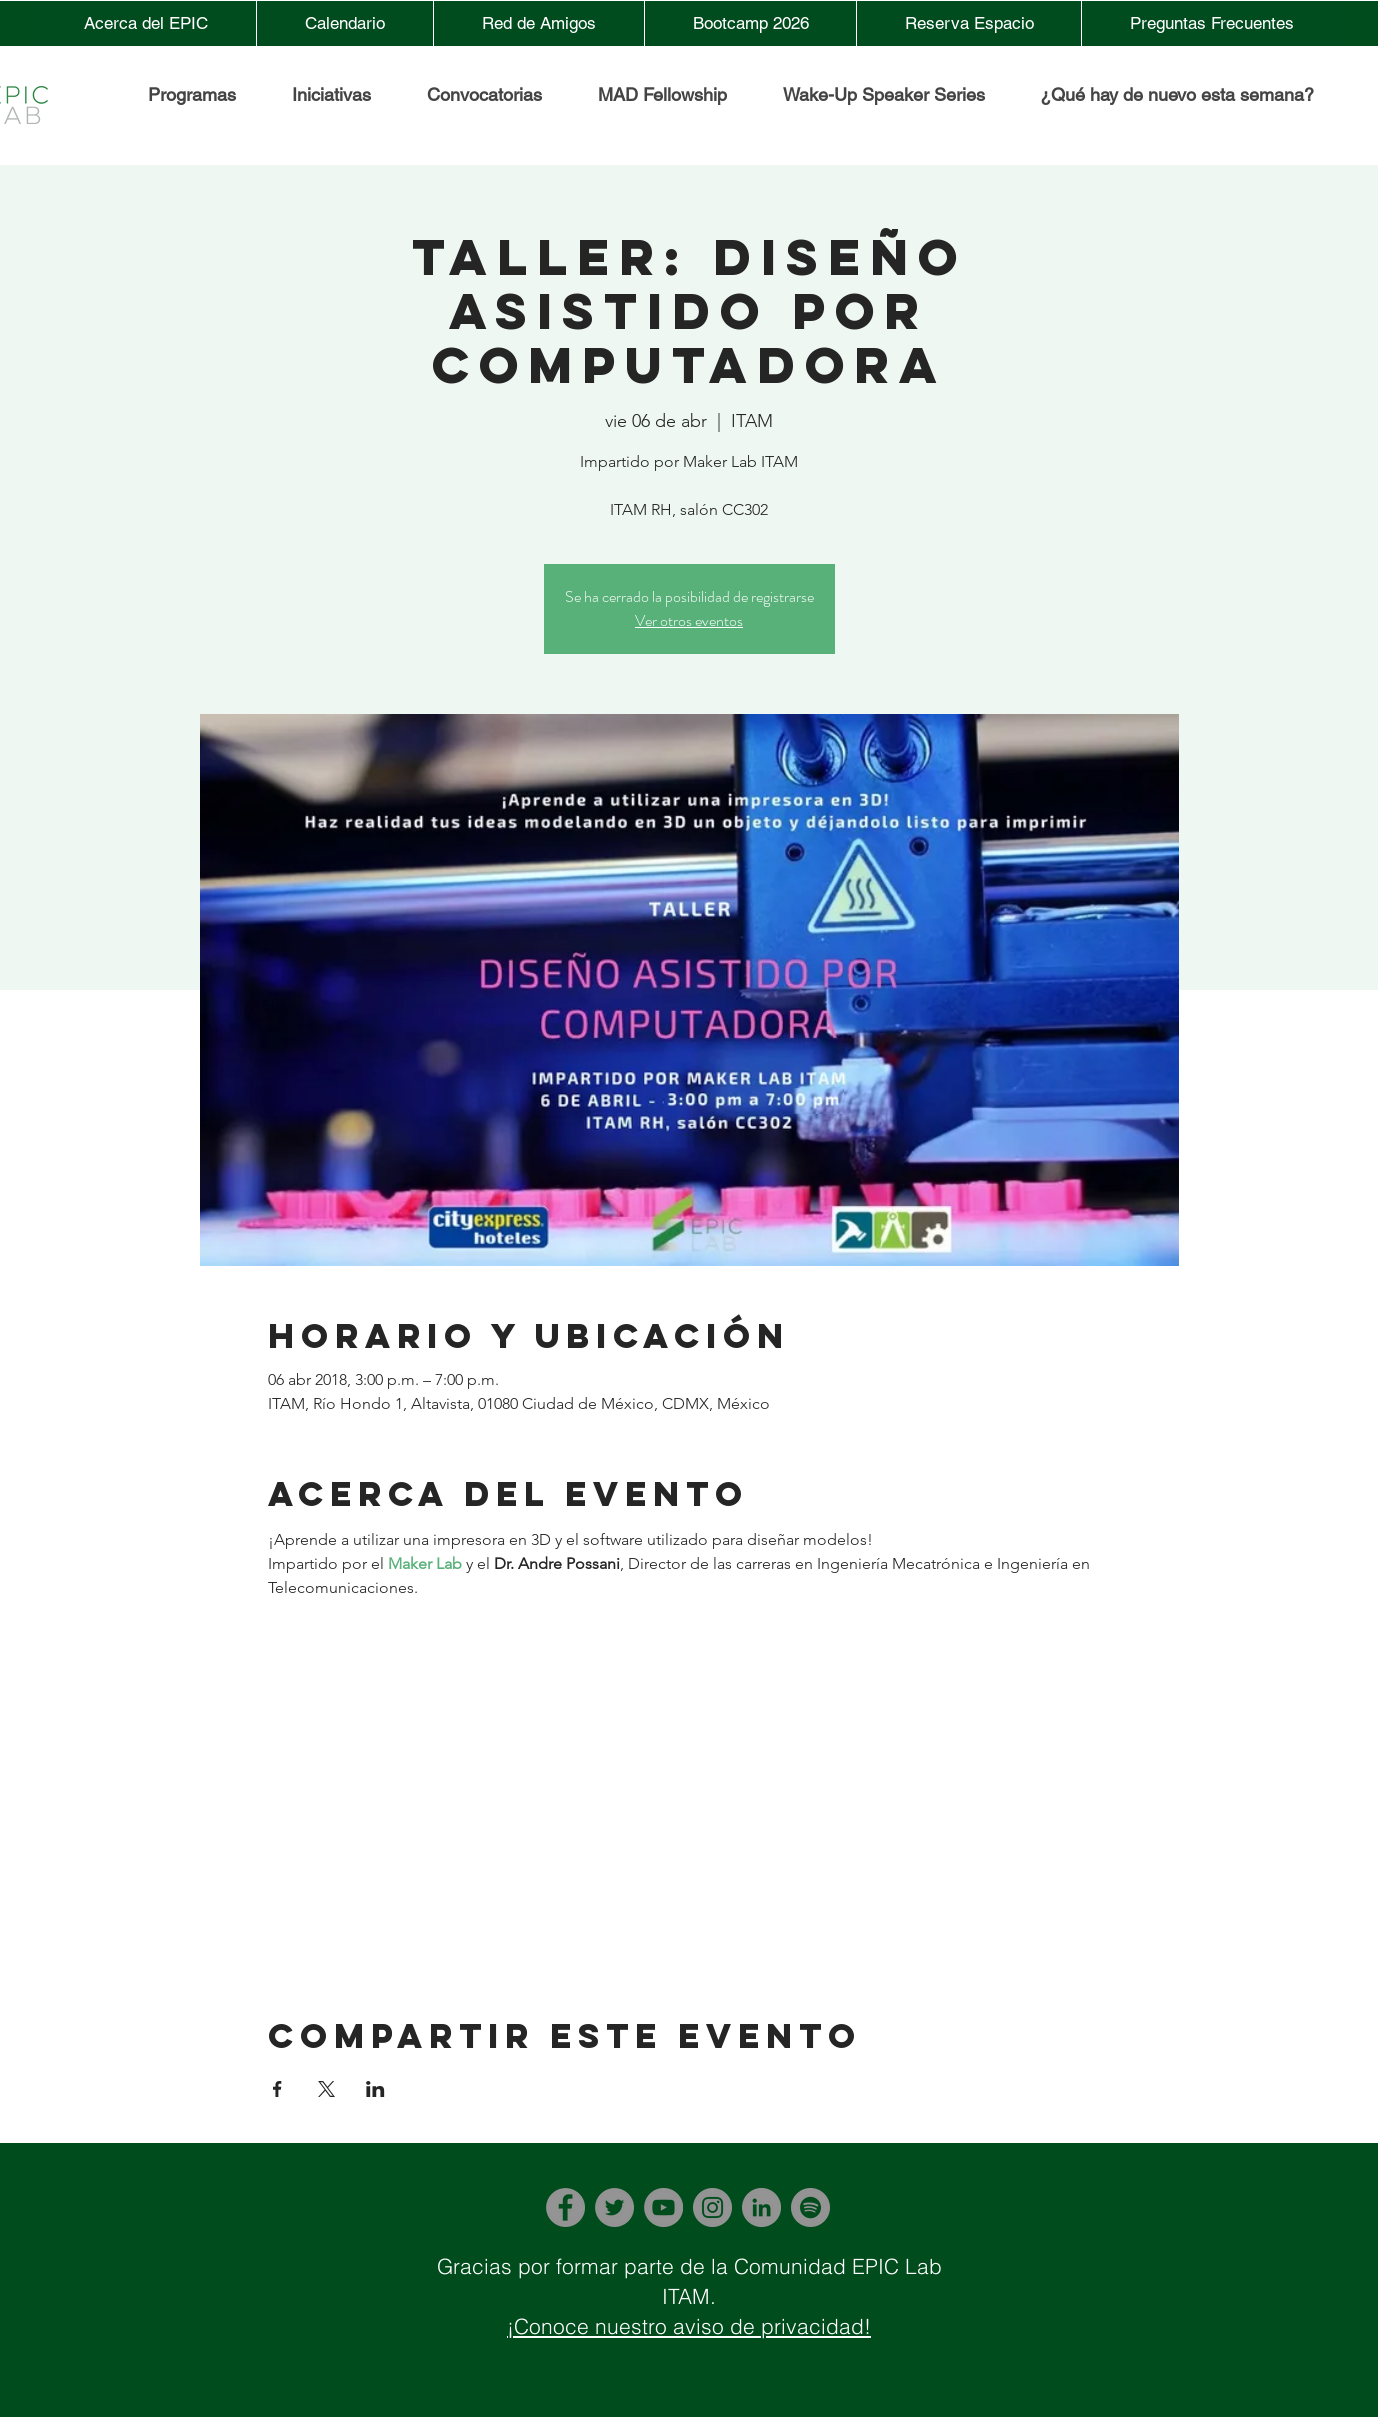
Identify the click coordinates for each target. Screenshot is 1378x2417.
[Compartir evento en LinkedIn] (375, 2089)
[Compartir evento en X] (326, 2089)
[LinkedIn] (761, 2207)
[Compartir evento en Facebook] (277, 2089)
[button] (330, 94)
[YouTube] (663, 2207)
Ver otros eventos (689, 620)
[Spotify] (810, 2207)
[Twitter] (614, 2207)
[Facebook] (565, 2207)
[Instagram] (712, 2207)
